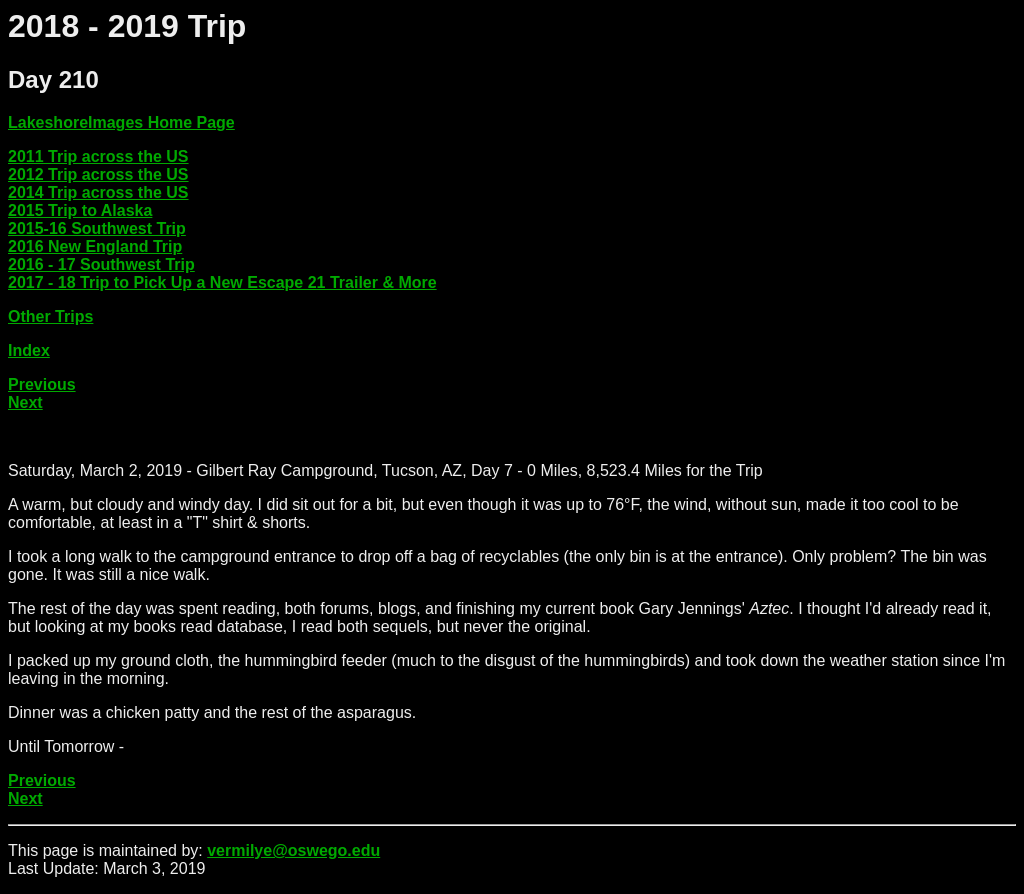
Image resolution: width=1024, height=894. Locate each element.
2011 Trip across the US (98, 156)
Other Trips (50, 316)
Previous (42, 384)
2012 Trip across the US (98, 174)
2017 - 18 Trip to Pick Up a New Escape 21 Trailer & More (222, 282)
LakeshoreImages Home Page (121, 122)
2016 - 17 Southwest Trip (101, 264)
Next (25, 402)
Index (29, 350)
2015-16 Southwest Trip (97, 228)
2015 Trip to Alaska (80, 210)
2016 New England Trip (95, 246)
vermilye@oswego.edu (293, 850)
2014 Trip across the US (98, 192)
